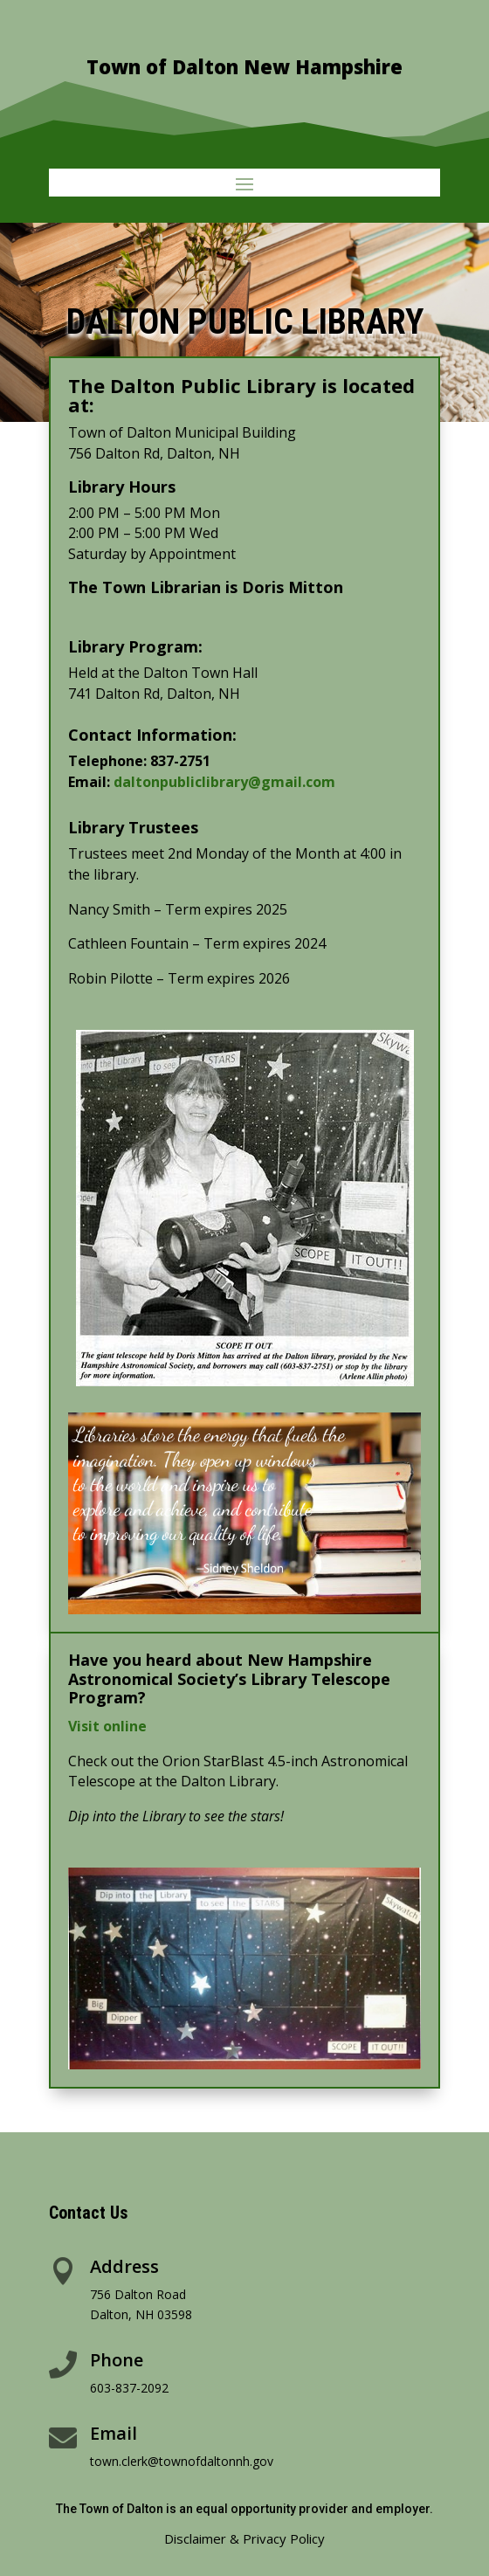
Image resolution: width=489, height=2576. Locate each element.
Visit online (107, 1726)
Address (124, 2266)
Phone (116, 2360)
